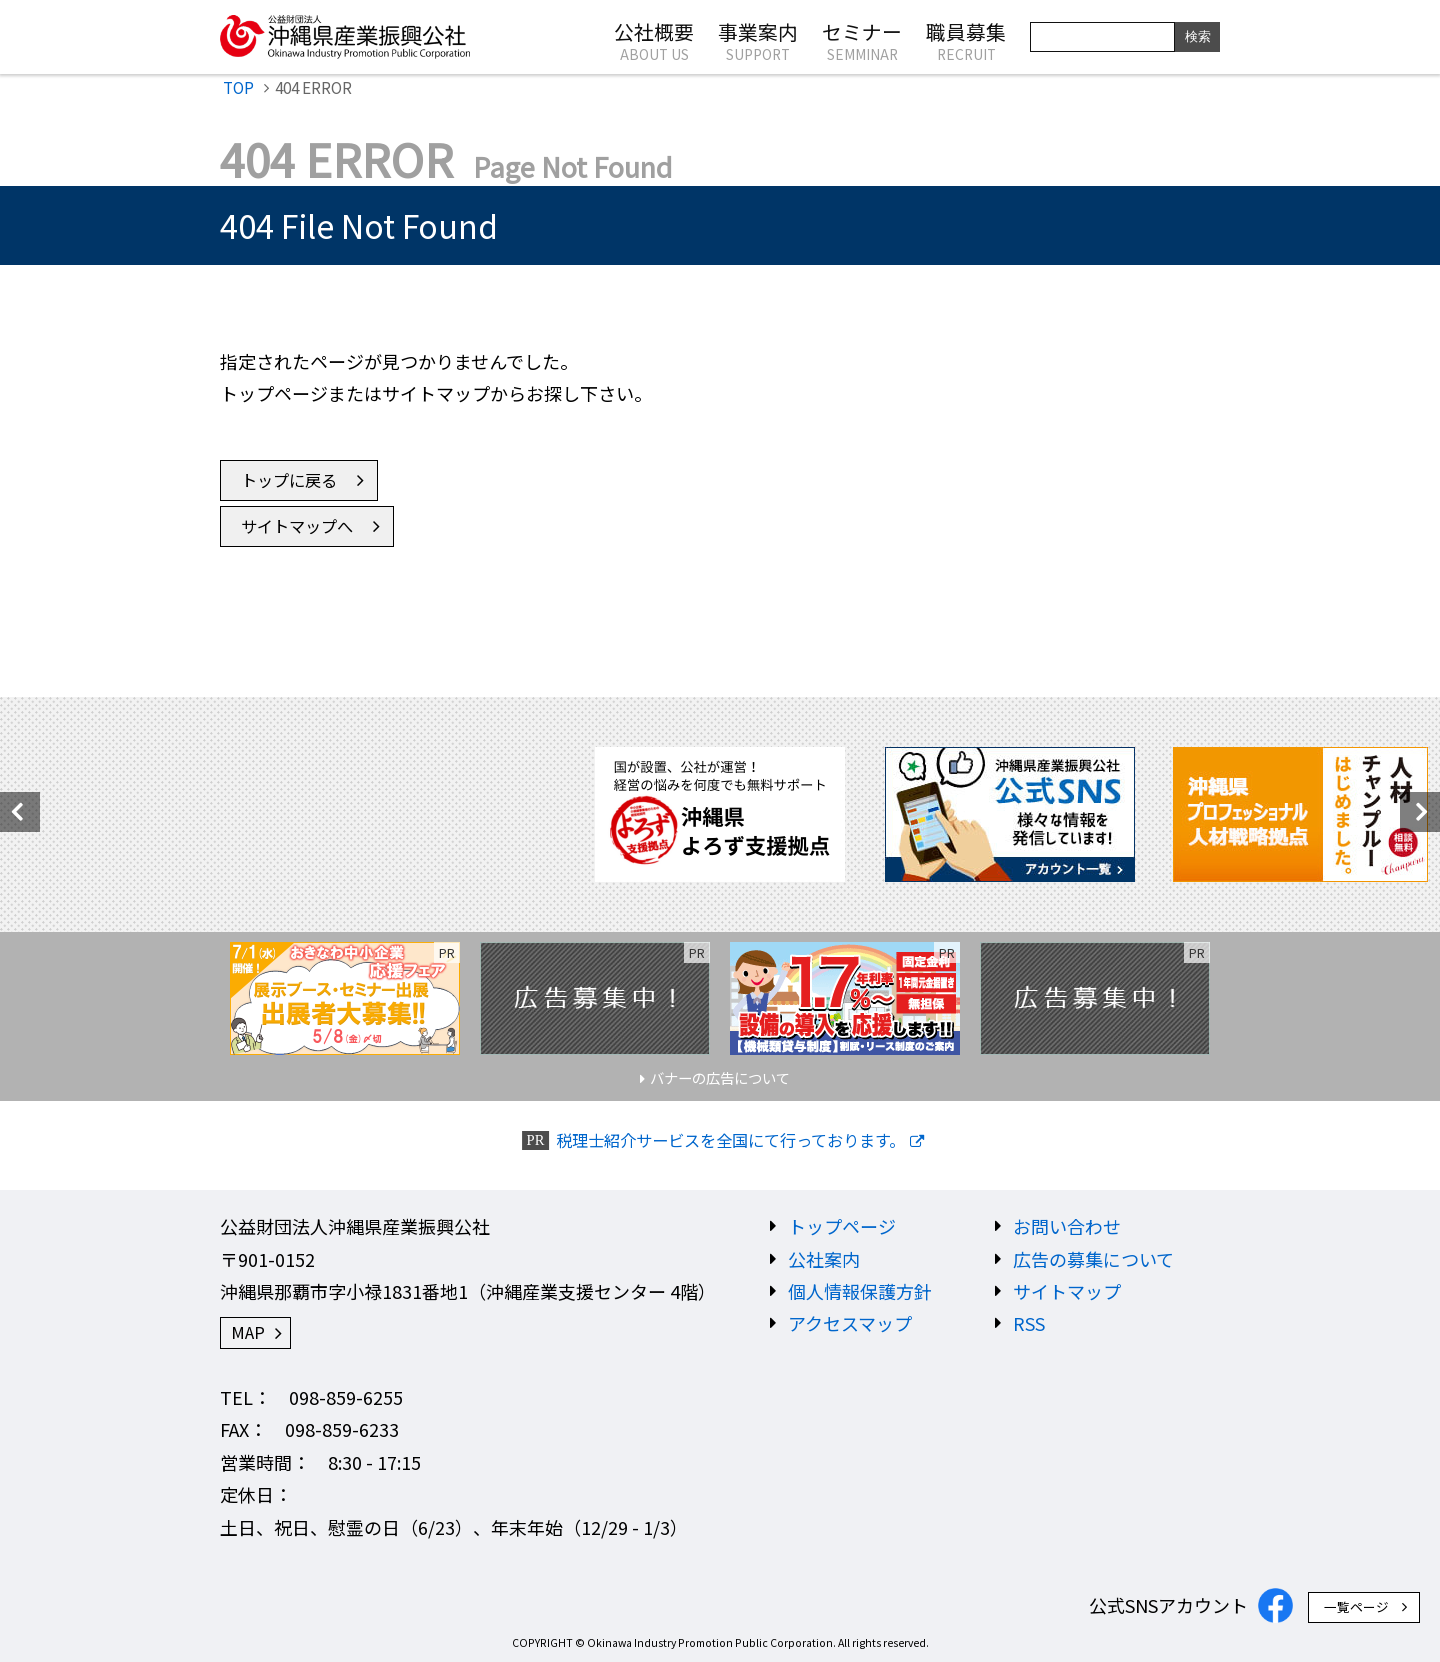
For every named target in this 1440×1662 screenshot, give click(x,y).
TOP (238, 87)
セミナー (862, 40)
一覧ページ (1356, 1606)
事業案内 (758, 40)
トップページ (842, 1226)
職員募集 (966, 40)
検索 (1198, 36)
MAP (248, 1332)
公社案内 (824, 1259)
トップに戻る (289, 480)
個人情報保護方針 (860, 1291)
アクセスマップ (850, 1323)
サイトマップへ (297, 526)
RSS (1029, 1323)
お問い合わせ (1067, 1226)
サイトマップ (1067, 1291)
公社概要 (654, 40)
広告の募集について (1093, 1259)
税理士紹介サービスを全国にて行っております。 (730, 1140)
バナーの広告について (720, 1077)
